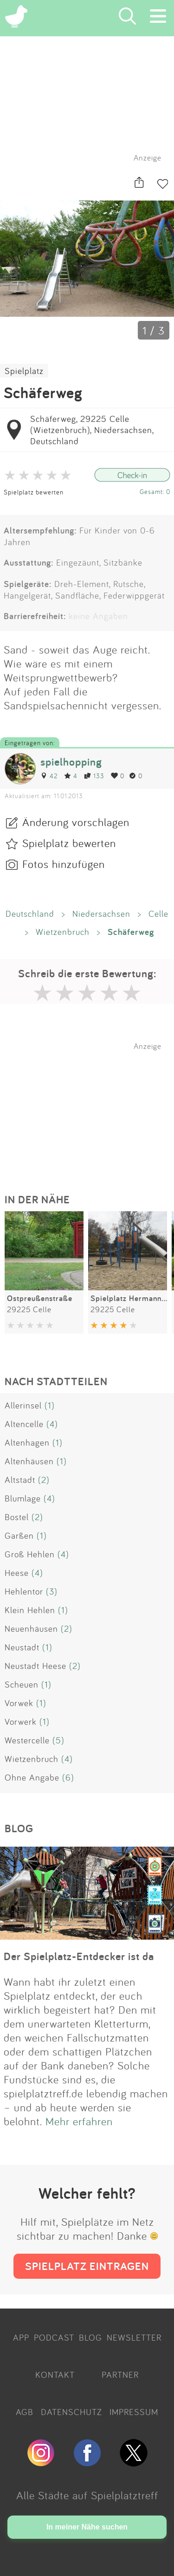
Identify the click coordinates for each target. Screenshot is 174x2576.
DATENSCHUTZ (71, 2411)
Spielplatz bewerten (34, 491)
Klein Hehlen (30, 1609)
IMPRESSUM (134, 2411)
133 (94, 775)
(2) (44, 1479)
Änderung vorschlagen (75, 822)
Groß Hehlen (30, 1554)
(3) (52, 1591)
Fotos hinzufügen (63, 864)
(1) (50, 1405)
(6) (68, 1777)
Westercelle (27, 1740)
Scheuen (22, 1684)
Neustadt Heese (35, 1665)
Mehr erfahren (79, 2121)
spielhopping (71, 761)
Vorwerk (21, 1721)
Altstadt (20, 1479)
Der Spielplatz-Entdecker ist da (79, 1956)
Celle (158, 913)
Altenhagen (27, 1442)
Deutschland (30, 913)
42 (49, 775)
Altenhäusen (29, 1461)
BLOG (90, 2337)
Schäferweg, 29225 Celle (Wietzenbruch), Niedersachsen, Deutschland (92, 430)
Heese (17, 1572)
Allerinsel (23, 1405)
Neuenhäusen (31, 1628)
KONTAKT (55, 2374)
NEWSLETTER (134, 2337)
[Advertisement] (91, 1109)
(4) (52, 1423)
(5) (58, 1740)
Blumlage (23, 1498)
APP (21, 2337)
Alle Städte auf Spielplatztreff (87, 2495)
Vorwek (19, 1702)
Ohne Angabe (32, 1777)
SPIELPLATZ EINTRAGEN (87, 2266)
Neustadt (22, 1647)
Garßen (19, 1535)
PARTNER (120, 2374)
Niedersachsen (101, 913)
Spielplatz (24, 370)
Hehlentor (24, 1591)
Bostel (17, 1516)
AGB (24, 2411)
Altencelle (24, 1423)
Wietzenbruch (63, 931)
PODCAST (54, 2337)
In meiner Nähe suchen (87, 2527)
